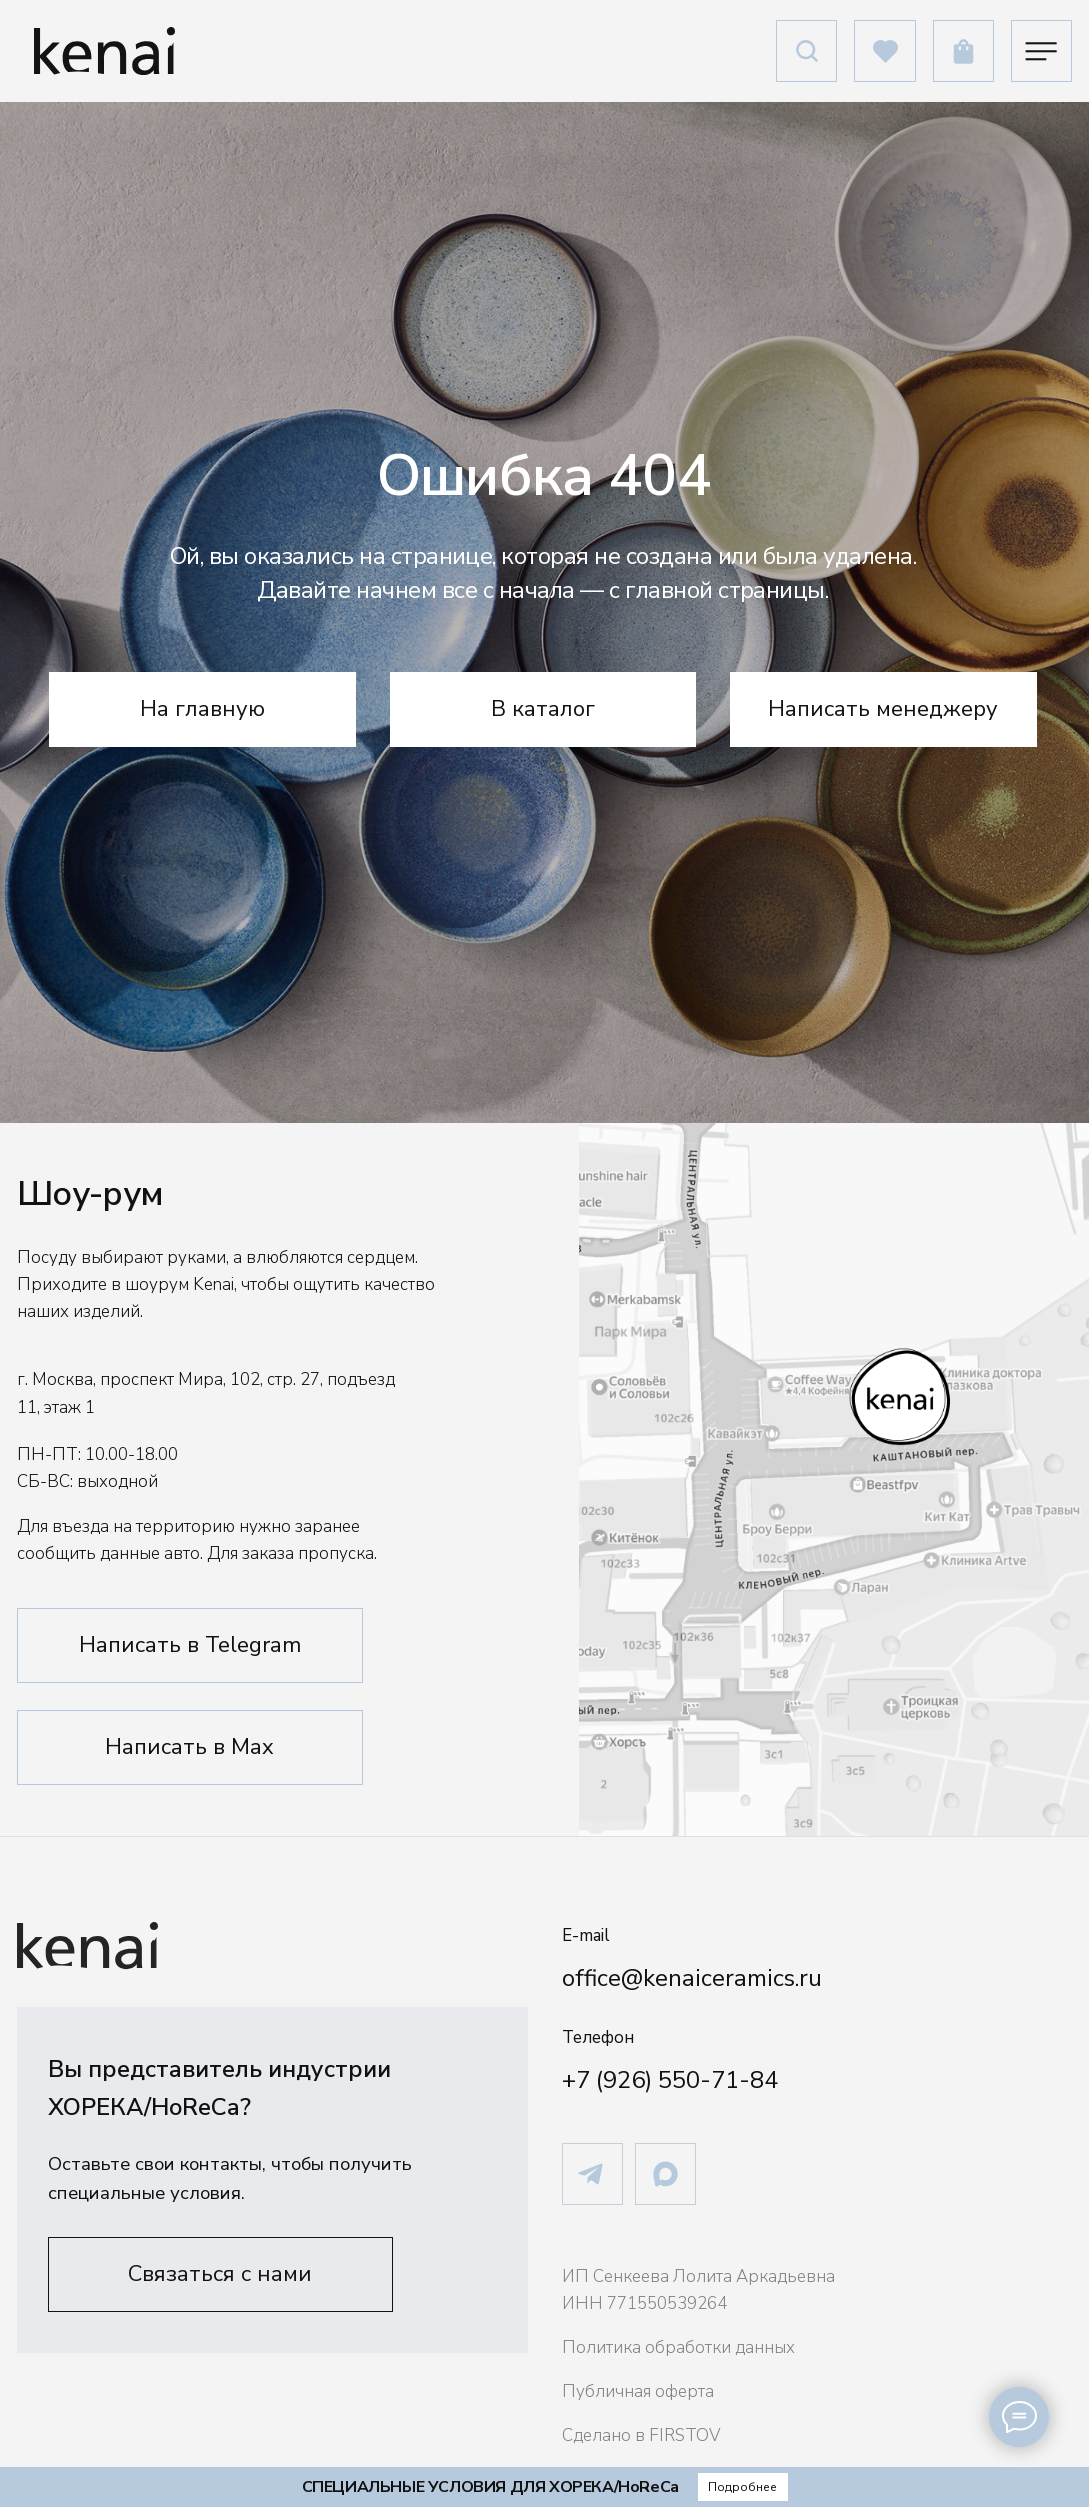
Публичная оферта (638, 2391)
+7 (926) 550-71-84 (670, 2080)
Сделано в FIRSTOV (641, 2435)
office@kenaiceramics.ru (692, 1978)
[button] (221, 2274)
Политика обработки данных (678, 2347)
